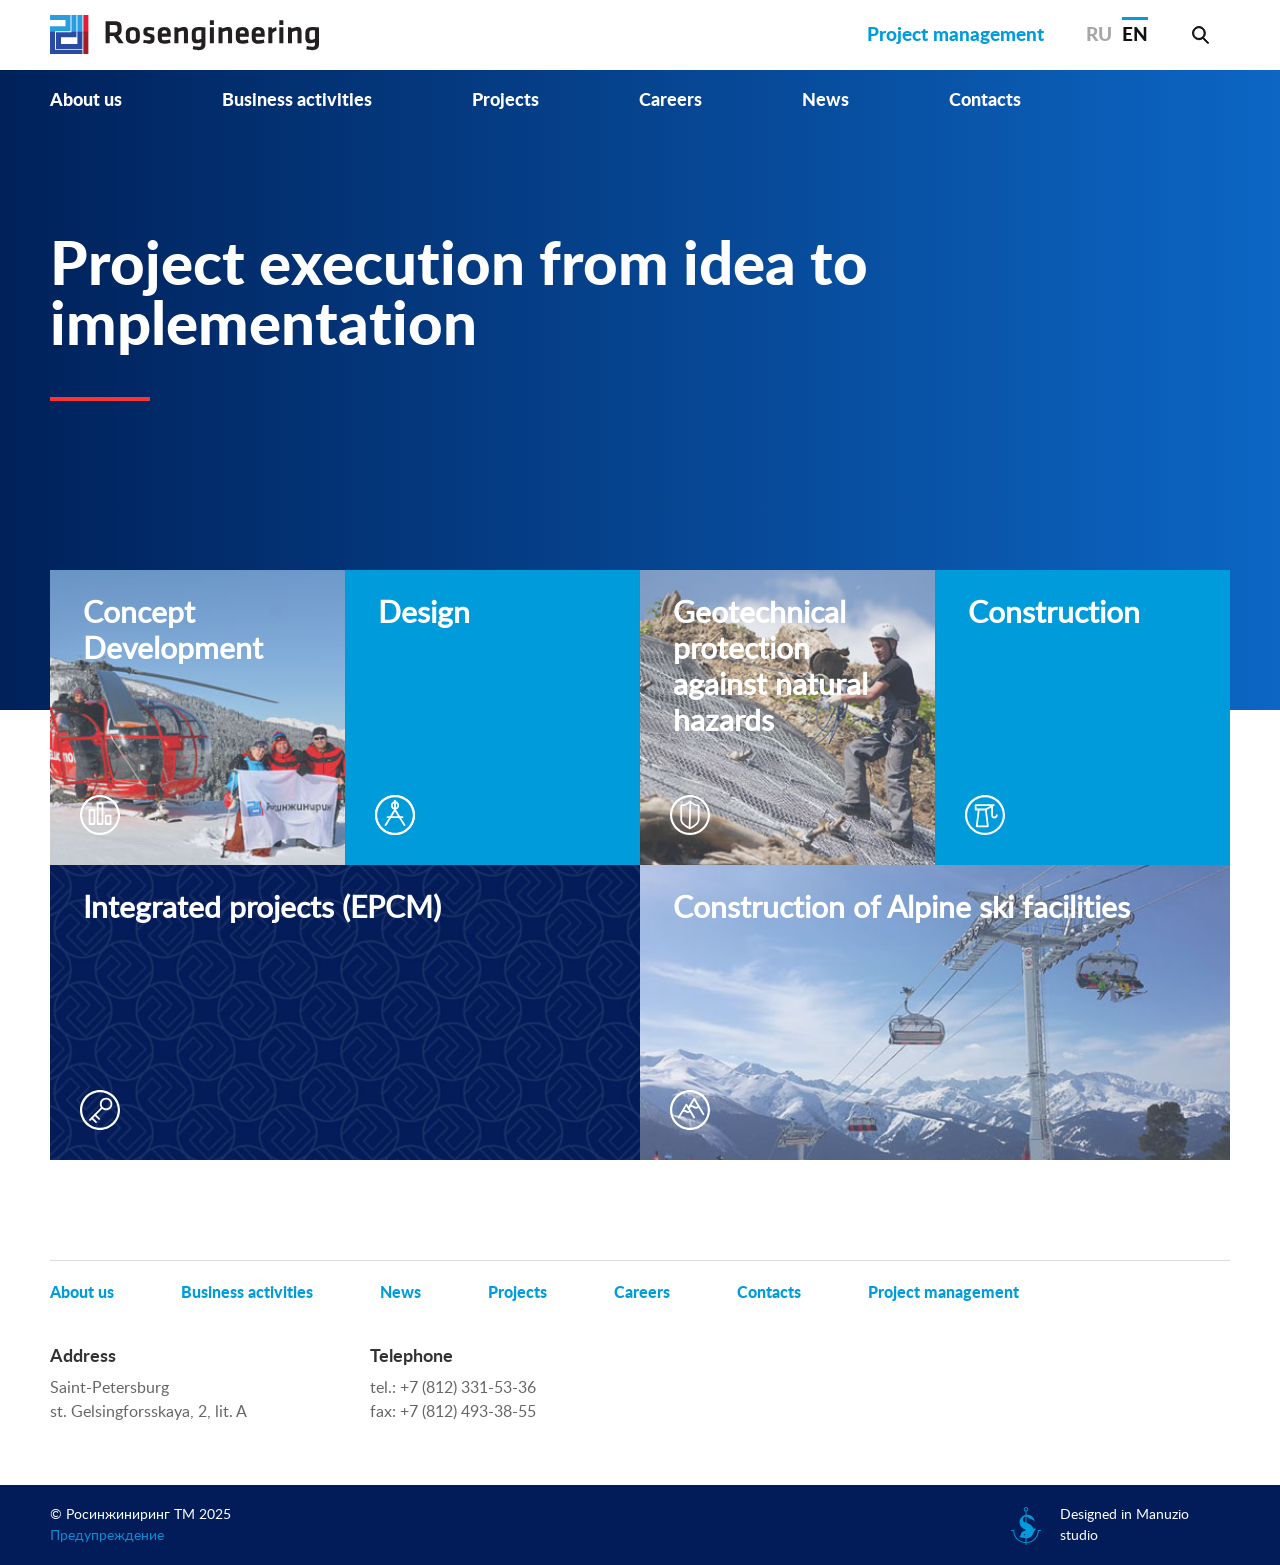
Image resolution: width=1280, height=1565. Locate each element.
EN (1135, 35)
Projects (505, 101)
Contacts (985, 101)
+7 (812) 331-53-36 (468, 1388)
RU (1099, 35)
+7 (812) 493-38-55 (468, 1412)
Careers (670, 101)
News (825, 101)
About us (86, 101)
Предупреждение (107, 1536)
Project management (955, 35)
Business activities (297, 101)
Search (1200, 35)
